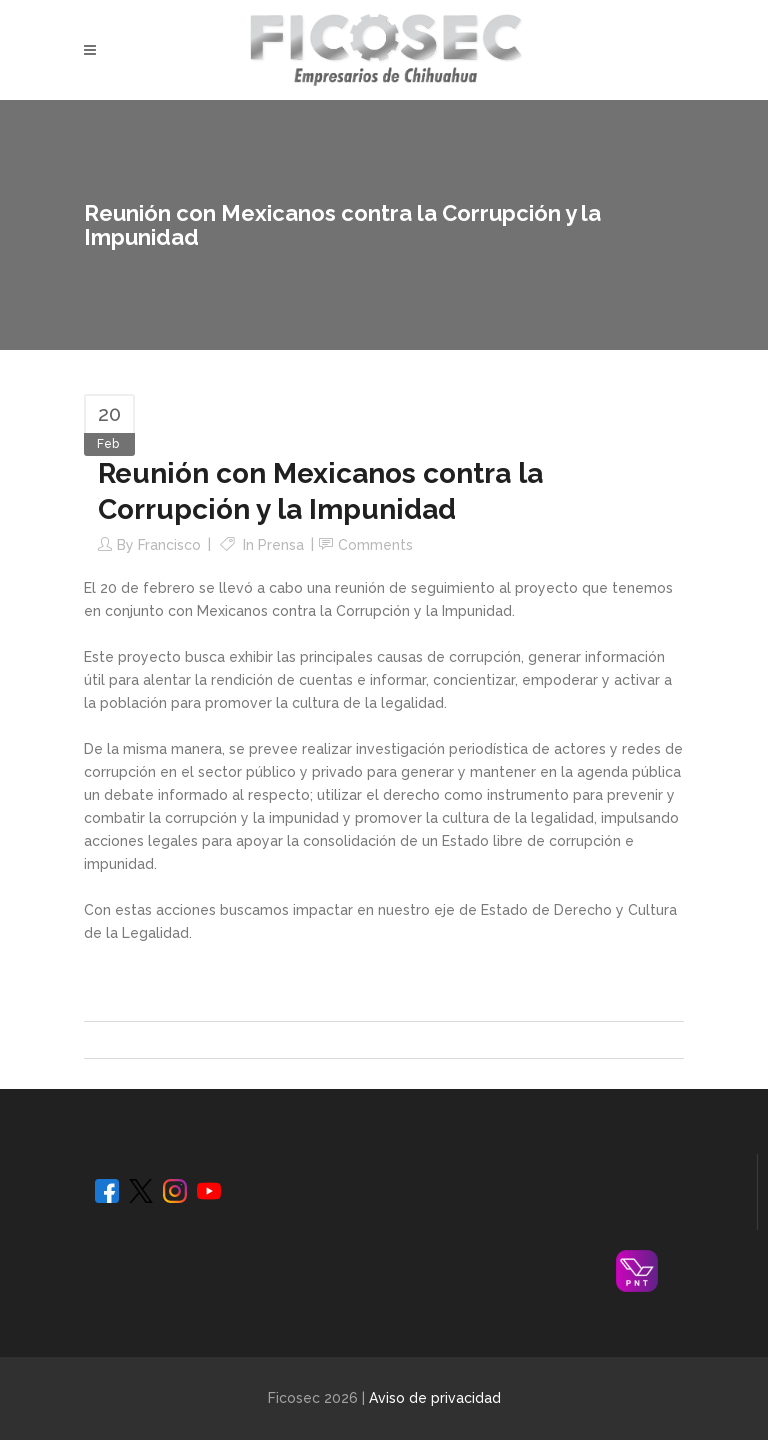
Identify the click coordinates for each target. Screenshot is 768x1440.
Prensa (281, 545)
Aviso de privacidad (435, 1398)
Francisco (169, 545)
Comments (375, 545)
